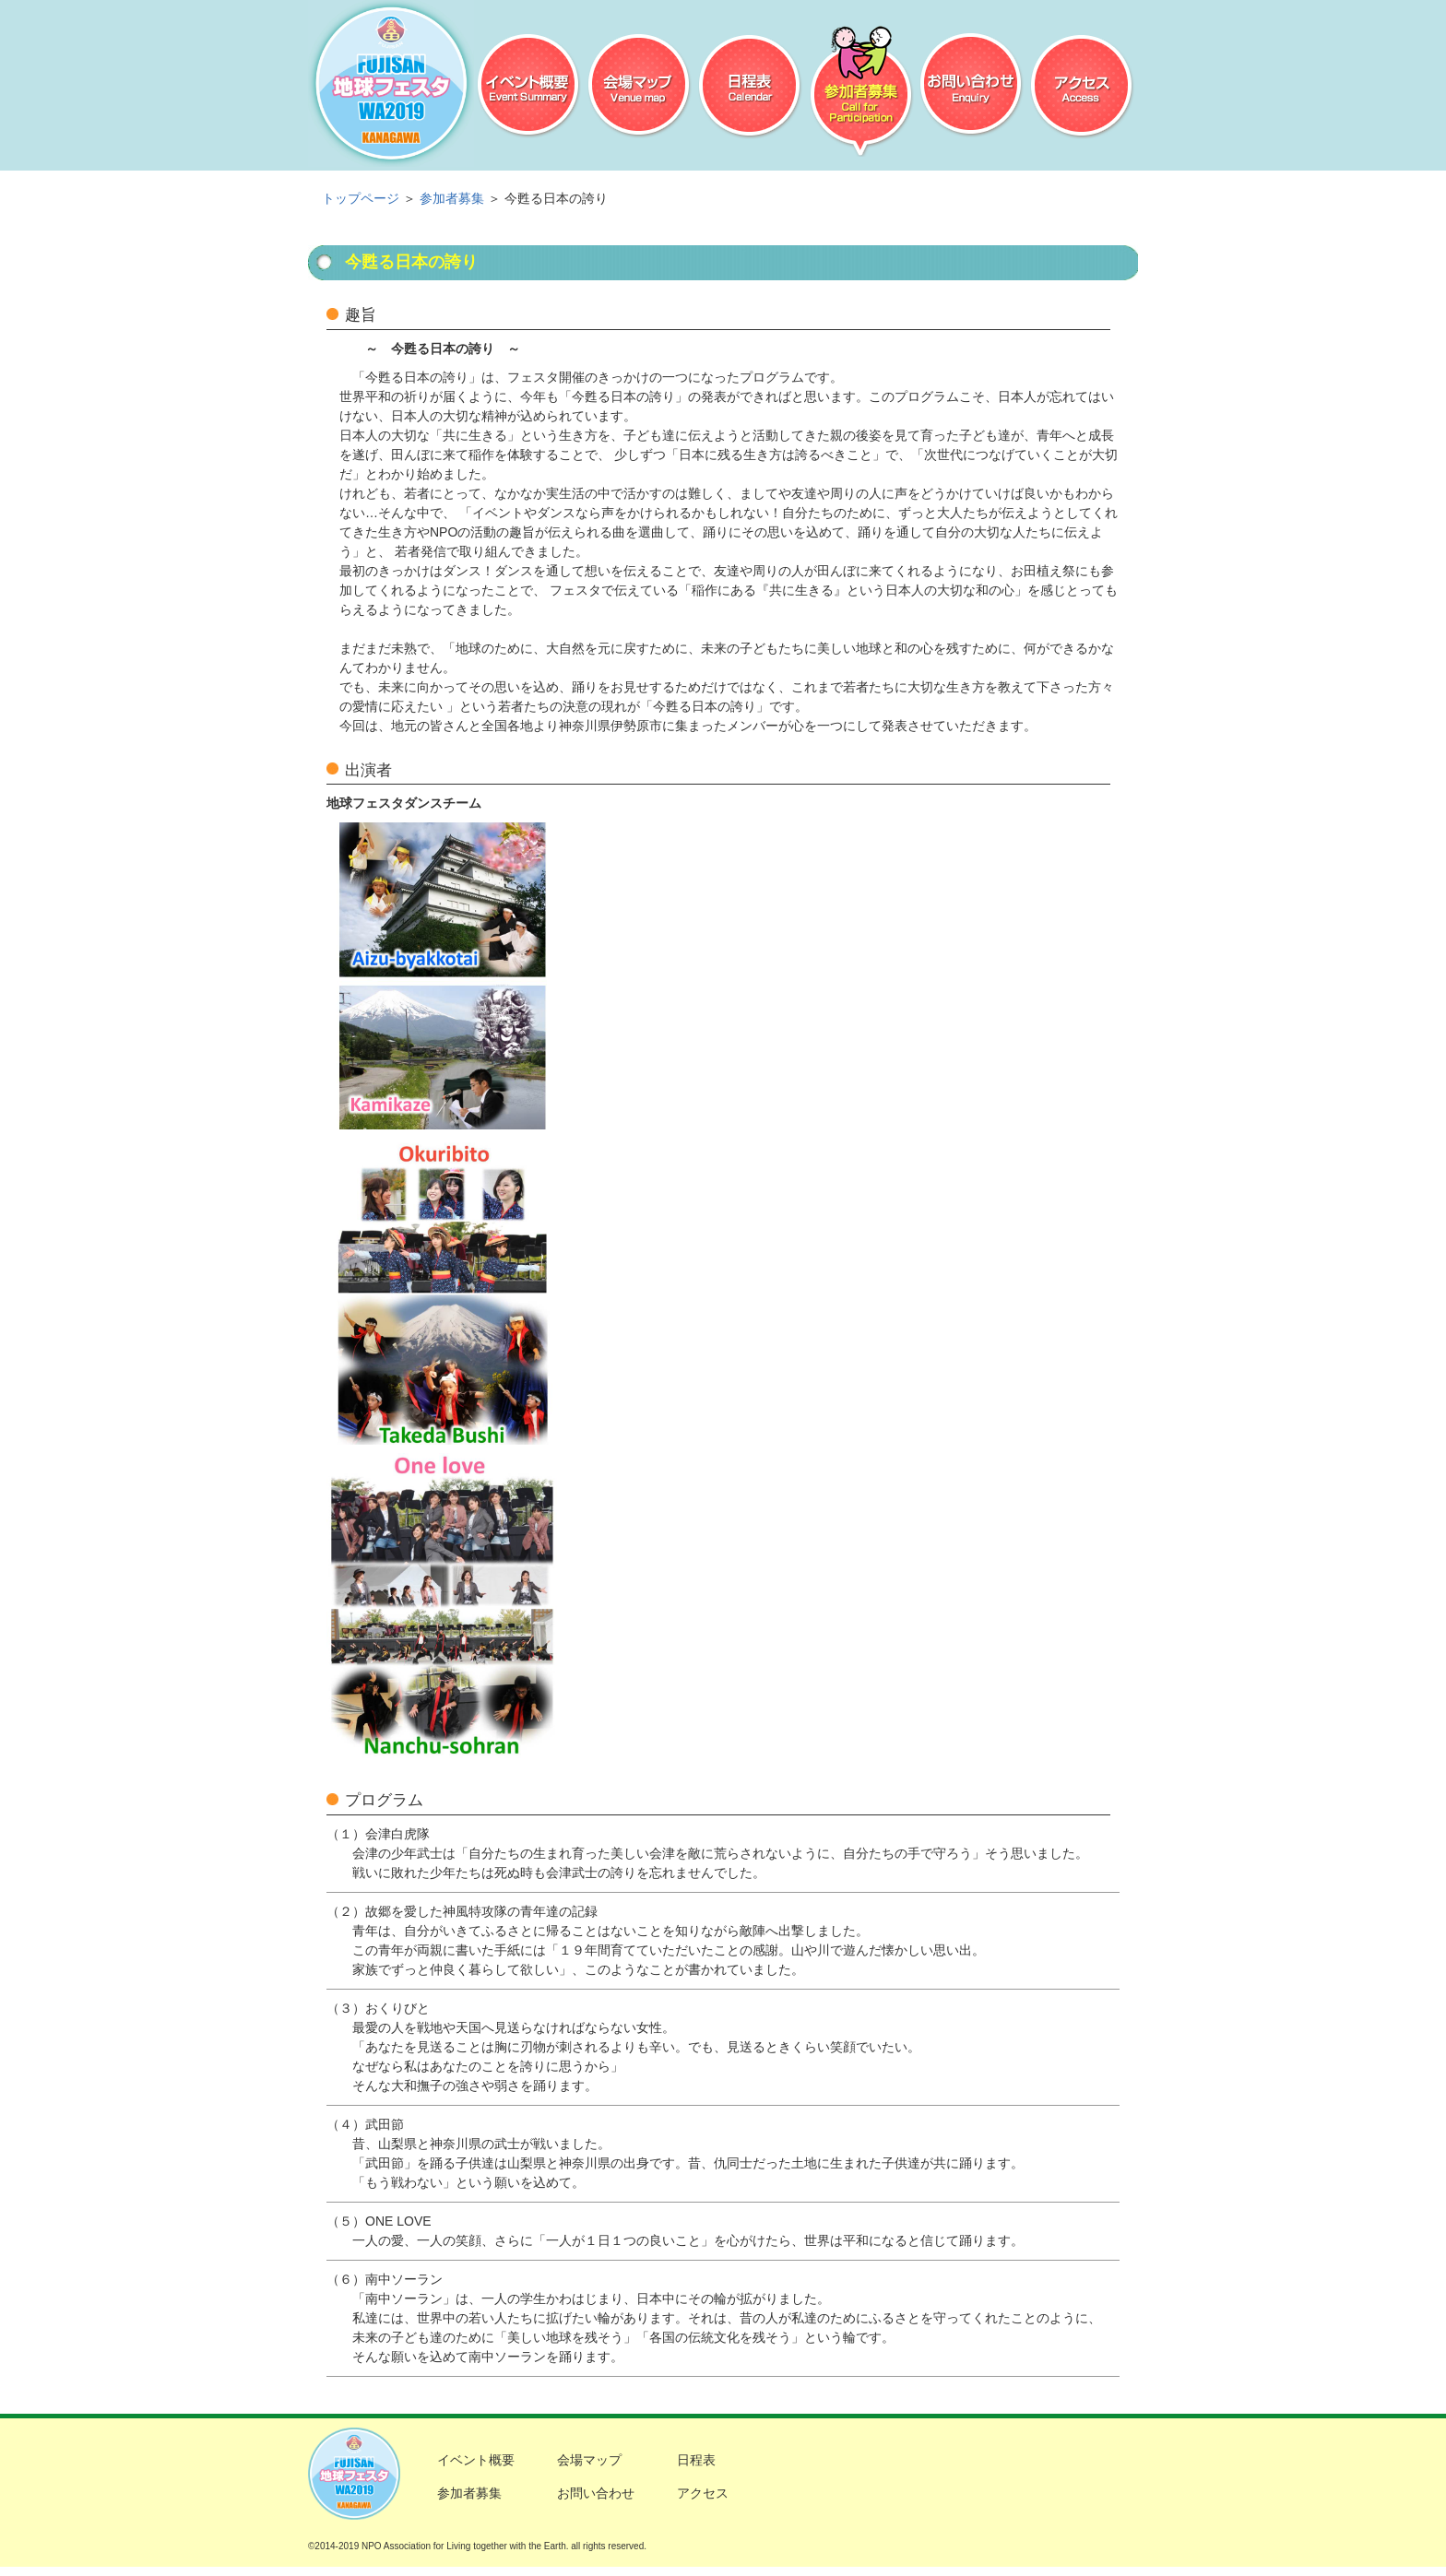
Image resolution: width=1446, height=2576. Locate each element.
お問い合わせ (971, 87)
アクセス (1082, 87)
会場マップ (639, 87)
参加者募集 (861, 87)
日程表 (750, 87)
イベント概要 (529, 87)
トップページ (360, 198)
